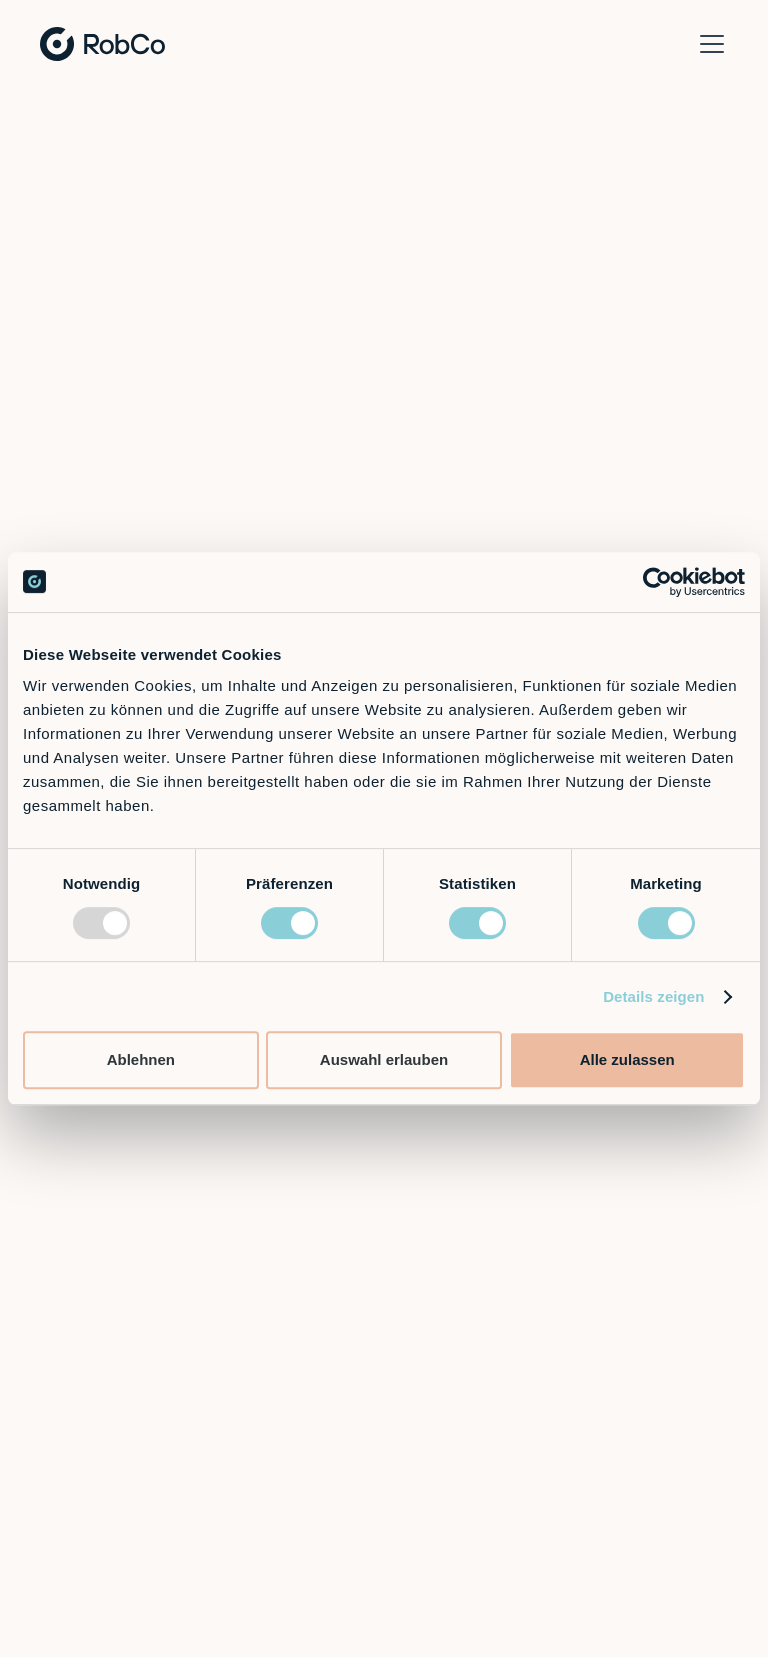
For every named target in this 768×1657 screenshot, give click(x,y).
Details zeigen (653, 996)
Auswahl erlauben (384, 1059)
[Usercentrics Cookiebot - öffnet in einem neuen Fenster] (657, 582)
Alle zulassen (627, 1059)
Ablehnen (141, 1059)
